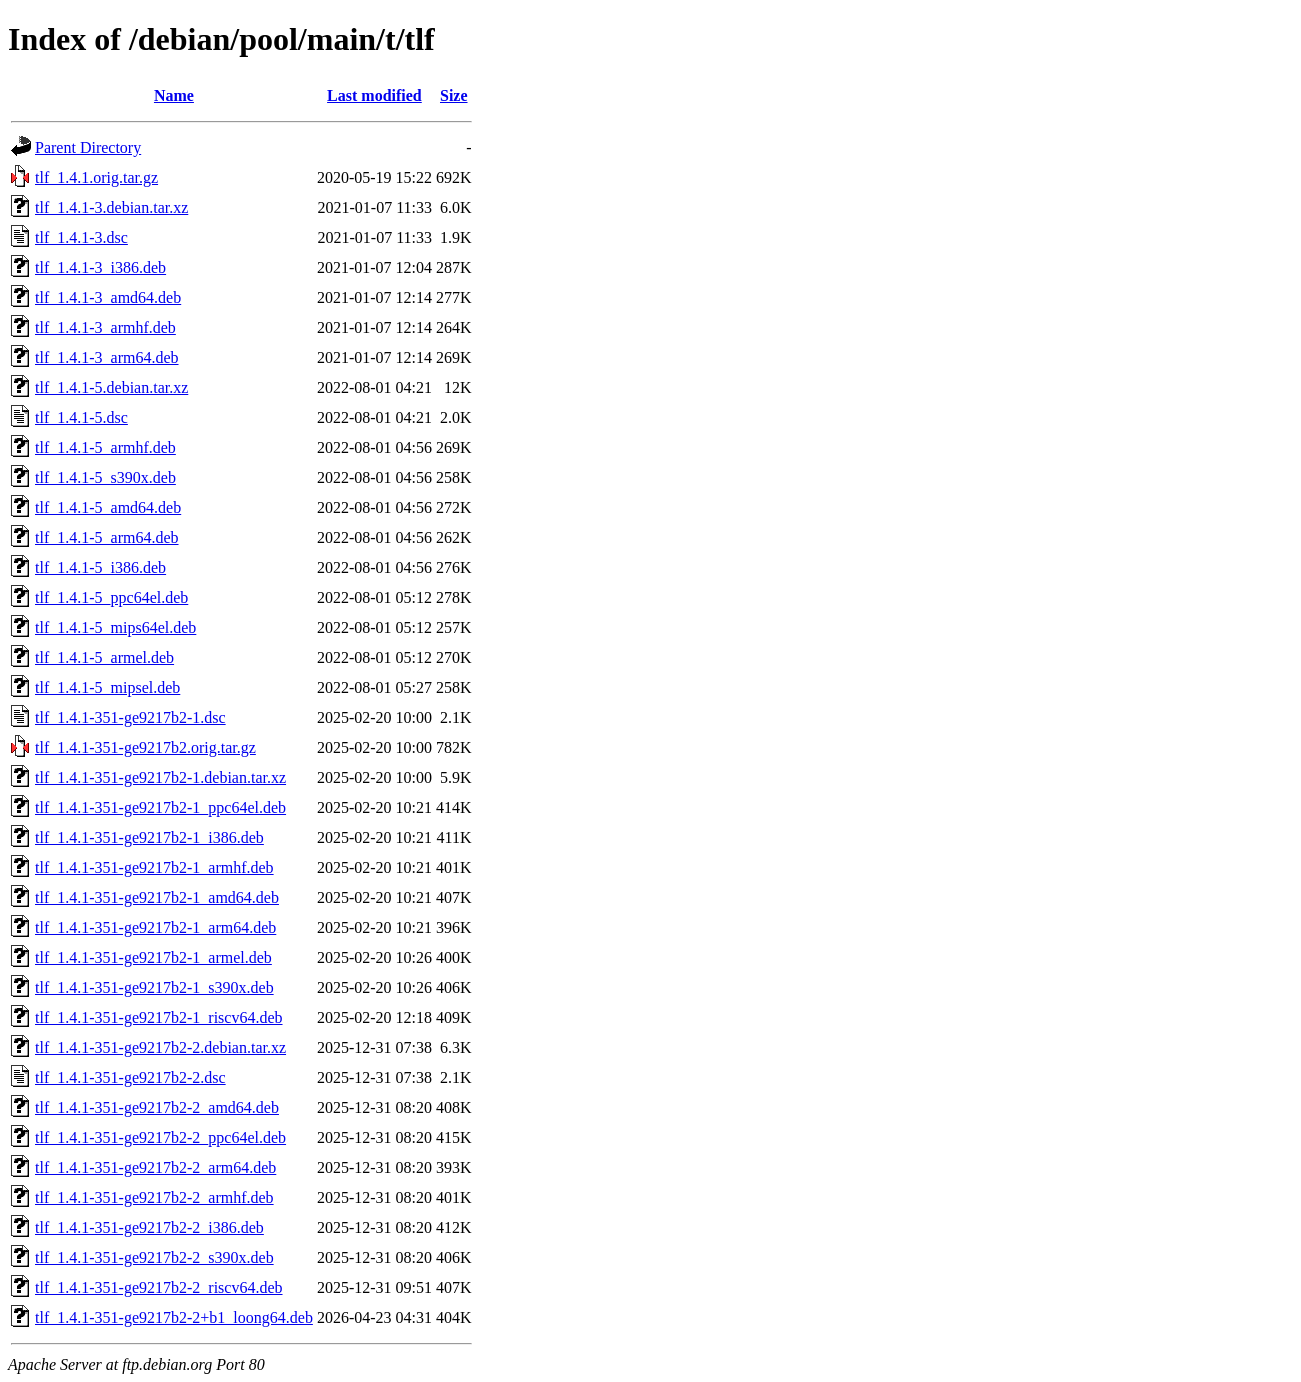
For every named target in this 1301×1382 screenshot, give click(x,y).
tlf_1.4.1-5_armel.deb (104, 657)
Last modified (374, 95)
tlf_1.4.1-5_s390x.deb (105, 477)
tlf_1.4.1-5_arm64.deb (107, 537)
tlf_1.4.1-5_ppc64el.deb (111, 597)
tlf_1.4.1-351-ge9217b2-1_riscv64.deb (159, 1017)
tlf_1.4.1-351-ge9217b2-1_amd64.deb (157, 897)
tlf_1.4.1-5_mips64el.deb (115, 627)
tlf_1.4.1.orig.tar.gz (96, 177)
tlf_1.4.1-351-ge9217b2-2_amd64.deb (157, 1107)
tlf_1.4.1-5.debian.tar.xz (111, 387)
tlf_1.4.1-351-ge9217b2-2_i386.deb (149, 1227)
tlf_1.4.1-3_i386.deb (100, 267)
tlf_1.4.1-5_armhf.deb (105, 447)
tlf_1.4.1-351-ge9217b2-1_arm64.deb (155, 927)
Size (454, 95)
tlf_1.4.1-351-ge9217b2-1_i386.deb (149, 837)
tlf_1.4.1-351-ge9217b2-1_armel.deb (153, 957)
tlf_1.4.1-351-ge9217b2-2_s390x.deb (154, 1257)
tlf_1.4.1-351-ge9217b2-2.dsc (130, 1077)
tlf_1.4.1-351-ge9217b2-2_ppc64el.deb (160, 1137)
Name (174, 95)
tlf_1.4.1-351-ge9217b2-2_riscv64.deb (159, 1287)
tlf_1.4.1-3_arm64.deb (107, 357)
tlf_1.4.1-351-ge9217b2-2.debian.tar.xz (160, 1047)
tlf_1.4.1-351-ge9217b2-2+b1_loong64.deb (174, 1317)
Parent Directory (88, 147)
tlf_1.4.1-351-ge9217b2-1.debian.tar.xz (160, 777)
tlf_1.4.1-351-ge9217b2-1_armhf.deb (154, 867)
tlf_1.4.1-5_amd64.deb (108, 507)
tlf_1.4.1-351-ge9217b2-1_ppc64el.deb (160, 807)
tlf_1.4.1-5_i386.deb (100, 567)
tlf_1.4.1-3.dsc (81, 237)
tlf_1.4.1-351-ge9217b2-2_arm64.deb (155, 1167)
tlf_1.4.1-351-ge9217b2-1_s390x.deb (154, 987)
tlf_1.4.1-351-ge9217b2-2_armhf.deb (154, 1197)
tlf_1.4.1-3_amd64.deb (108, 297)
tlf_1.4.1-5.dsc (81, 417)
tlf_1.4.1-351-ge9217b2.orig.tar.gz (145, 747)
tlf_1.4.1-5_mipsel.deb (107, 687)
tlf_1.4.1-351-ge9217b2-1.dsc (130, 717)
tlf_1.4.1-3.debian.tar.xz (111, 207)
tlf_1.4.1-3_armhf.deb (105, 327)
